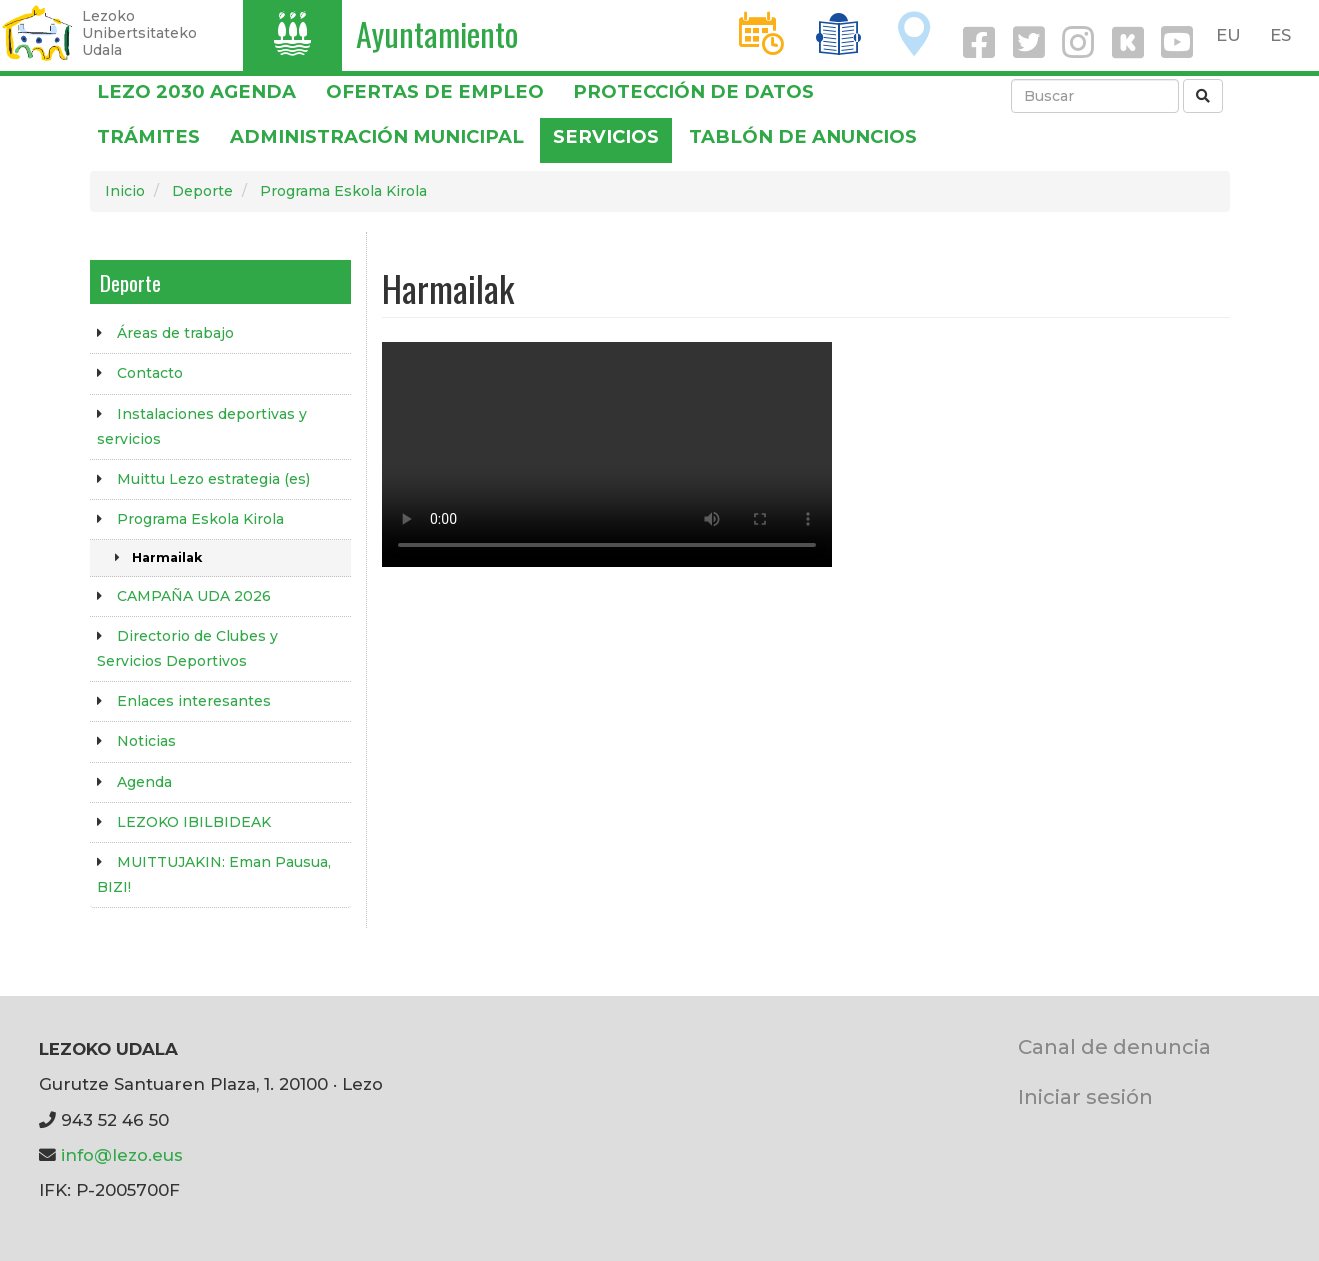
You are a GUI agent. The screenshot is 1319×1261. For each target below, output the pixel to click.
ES (1280, 35)
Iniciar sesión (1085, 1096)
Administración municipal (377, 136)
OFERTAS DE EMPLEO (435, 91)
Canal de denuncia (1114, 1046)
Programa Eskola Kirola (343, 191)
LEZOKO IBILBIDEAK (194, 822)
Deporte (202, 191)
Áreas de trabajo (175, 333)
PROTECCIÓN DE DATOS (693, 91)
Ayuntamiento (437, 33)
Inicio (125, 191)
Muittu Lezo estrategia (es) (213, 479)
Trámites (148, 136)
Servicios (606, 136)
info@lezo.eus (122, 1155)
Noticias (146, 741)
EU (1228, 35)
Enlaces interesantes (194, 701)
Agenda (144, 782)
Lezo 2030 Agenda (196, 91)
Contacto (150, 373)
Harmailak (167, 557)
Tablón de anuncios (803, 136)
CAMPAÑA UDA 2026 (194, 596)
